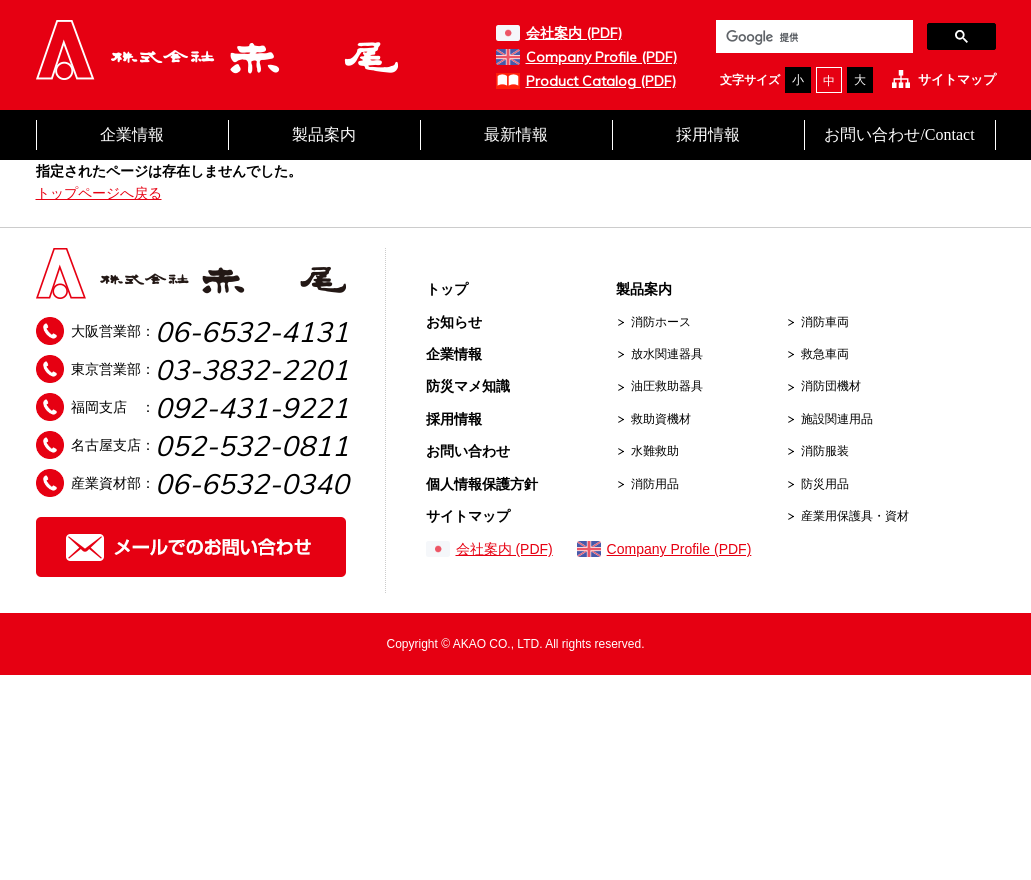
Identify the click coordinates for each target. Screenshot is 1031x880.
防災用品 (825, 484)
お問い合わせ (468, 451)
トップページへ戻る (99, 193)
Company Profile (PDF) (601, 57)
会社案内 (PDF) (574, 33)
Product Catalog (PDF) (601, 81)
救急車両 (825, 354)
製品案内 (324, 134)
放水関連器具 (667, 354)
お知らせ (454, 322)
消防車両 (825, 322)
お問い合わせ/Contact (899, 134)
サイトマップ (957, 79)
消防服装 (825, 451)
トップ (447, 289)
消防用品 (655, 484)
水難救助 (655, 451)
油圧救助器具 (667, 386)
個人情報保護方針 (482, 484)
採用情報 (708, 134)
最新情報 (516, 134)
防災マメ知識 (468, 386)
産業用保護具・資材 (855, 516)
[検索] (812, 38)
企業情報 (132, 134)
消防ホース (661, 322)
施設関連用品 (837, 419)
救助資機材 (661, 419)
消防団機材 (831, 386)
